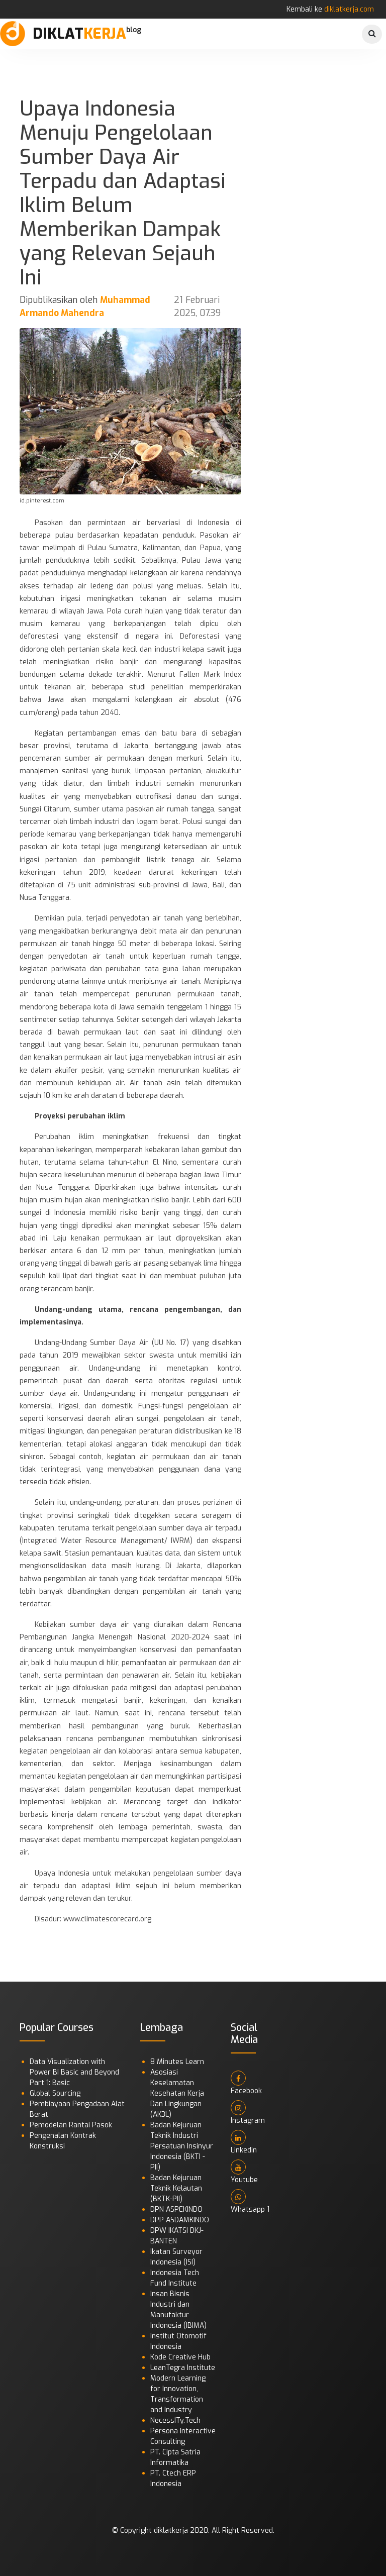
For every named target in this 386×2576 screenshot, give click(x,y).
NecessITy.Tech (175, 2420)
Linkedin (244, 2142)
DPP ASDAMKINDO (179, 2220)
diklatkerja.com (349, 9)
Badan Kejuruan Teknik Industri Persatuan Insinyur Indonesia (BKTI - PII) (181, 2146)
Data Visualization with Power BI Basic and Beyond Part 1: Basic (74, 2072)
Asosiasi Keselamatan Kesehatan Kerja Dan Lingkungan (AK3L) (177, 2093)
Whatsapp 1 (250, 2201)
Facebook (246, 2083)
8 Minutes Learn (177, 2062)
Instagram (248, 2112)
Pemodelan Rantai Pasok (71, 2125)
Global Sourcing (55, 2093)
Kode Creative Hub (180, 2357)
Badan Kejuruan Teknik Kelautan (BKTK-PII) (176, 2188)
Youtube (244, 2172)
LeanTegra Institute (182, 2368)
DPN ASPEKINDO (176, 2209)
